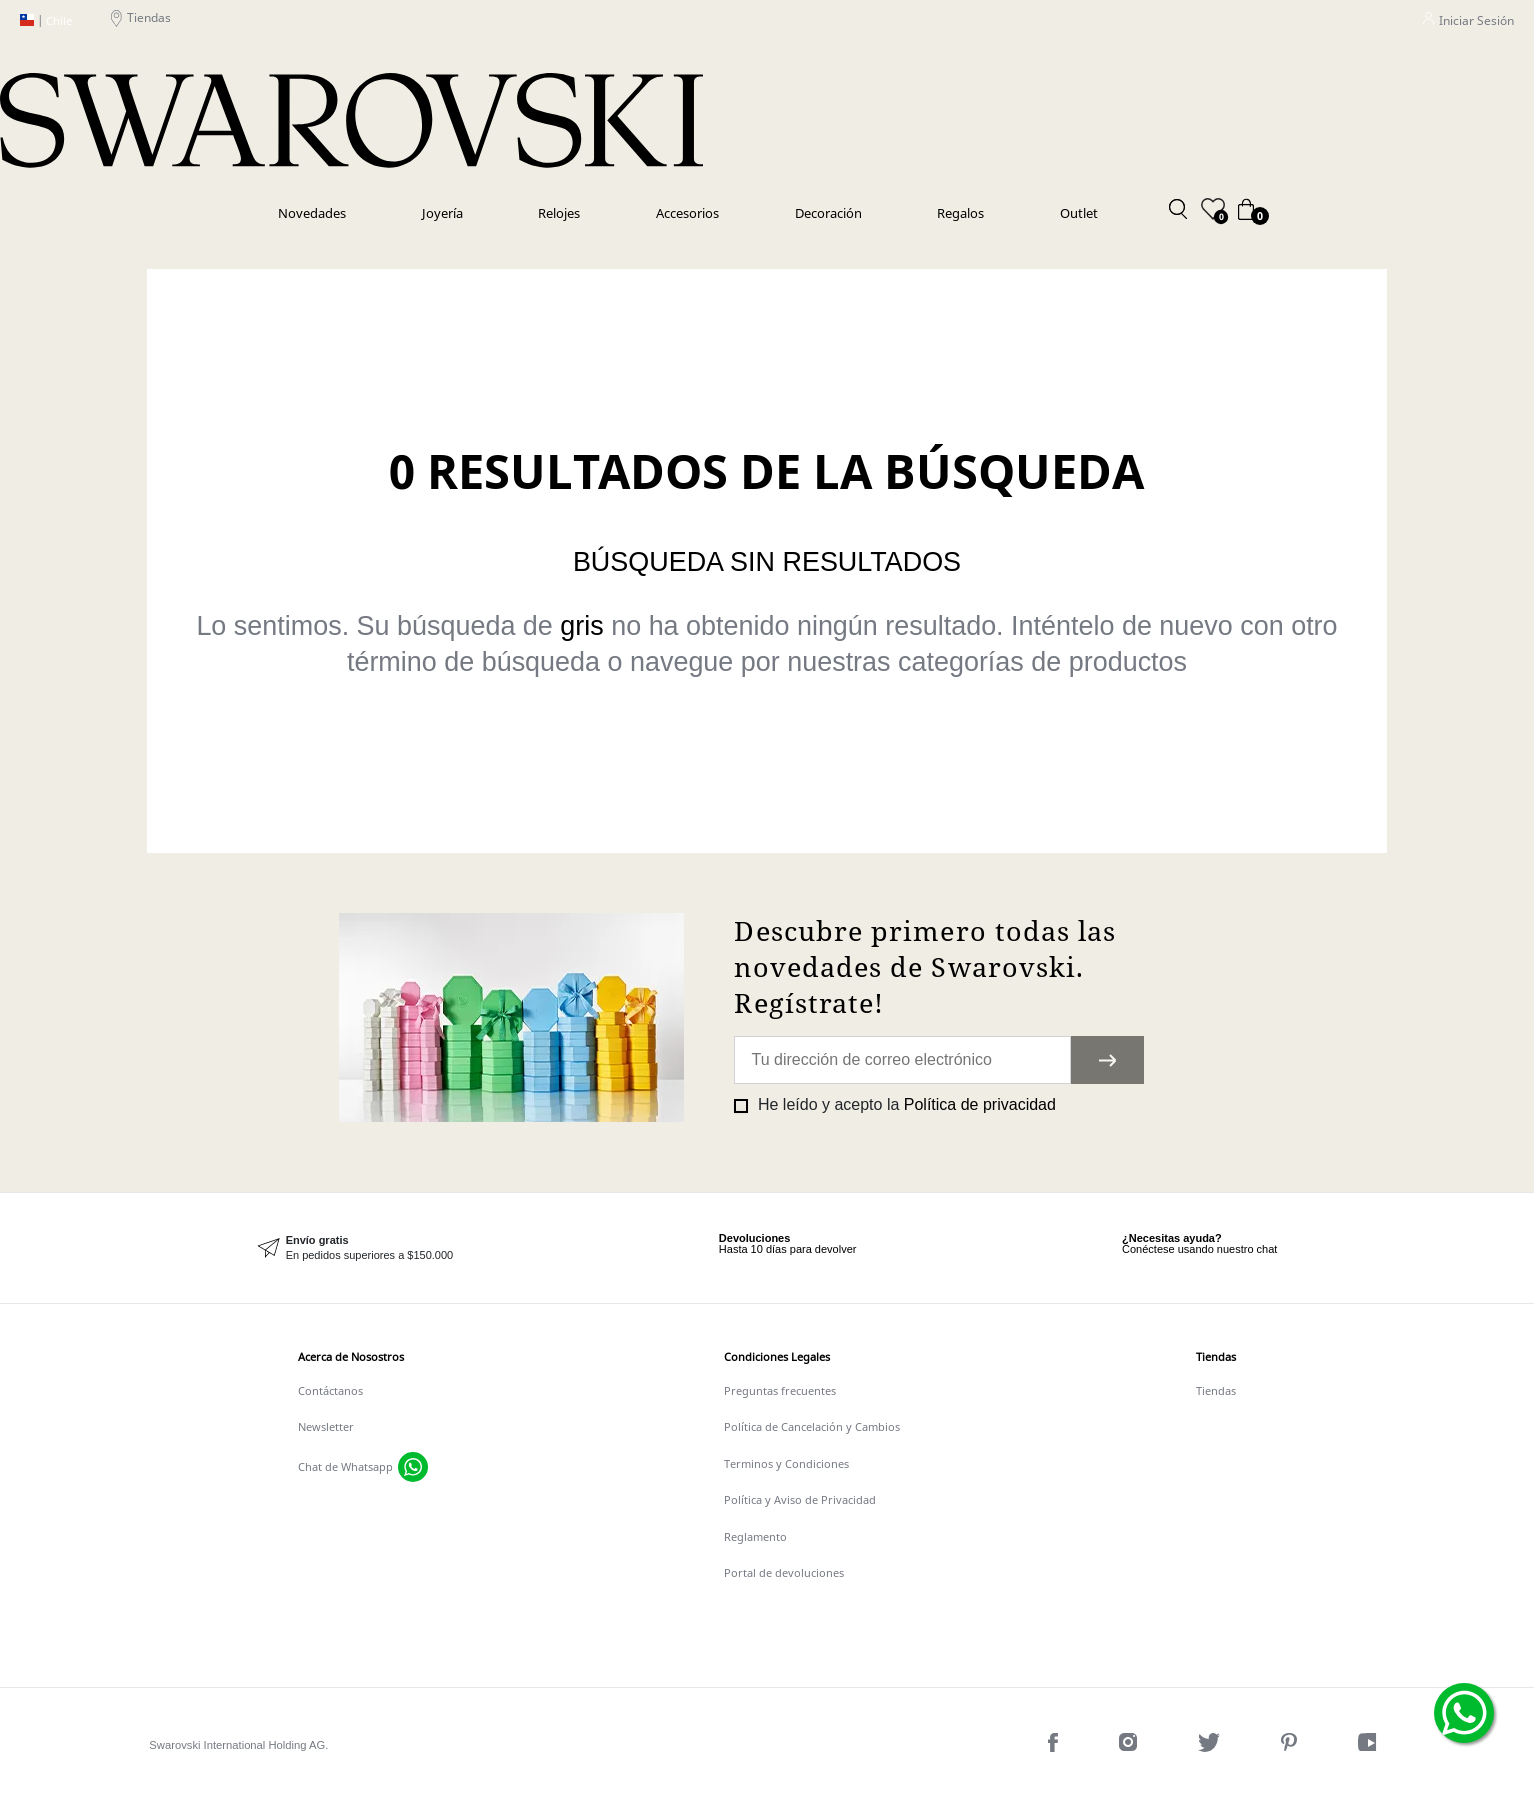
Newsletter (326, 1426)
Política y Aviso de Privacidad (800, 1499)
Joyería (442, 213)
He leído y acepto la (904, 1104)
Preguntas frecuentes (780, 1390)
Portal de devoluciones (784, 1572)
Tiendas (141, 20)
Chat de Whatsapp (345, 1466)
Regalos (960, 213)
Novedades (312, 213)
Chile (46, 21)
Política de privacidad (980, 1104)
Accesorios (687, 213)
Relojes (559, 213)
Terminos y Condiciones (786, 1463)
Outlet (1079, 213)
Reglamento (755, 1536)
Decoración (828, 213)
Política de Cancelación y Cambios (812, 1426)
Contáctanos (330, 1390)
